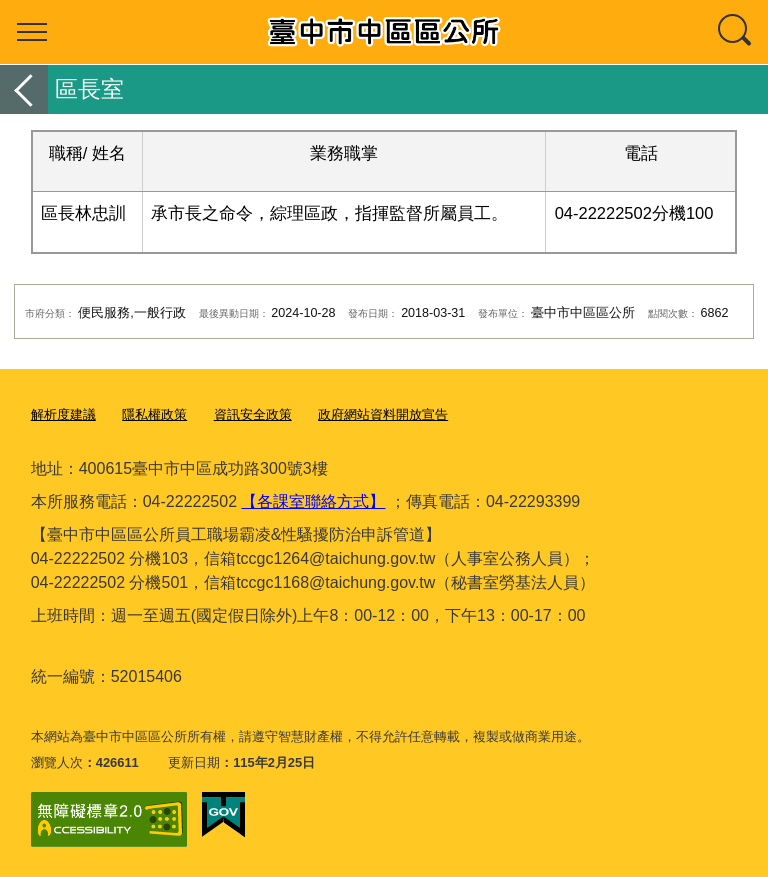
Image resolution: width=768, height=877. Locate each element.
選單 (32, 32)
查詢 (736, 32)
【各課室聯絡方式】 (313, 501)
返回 (24, 89)
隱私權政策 (154, 414)
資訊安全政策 (253, 414)
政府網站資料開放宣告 (383, 414)
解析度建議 (63, 414)
